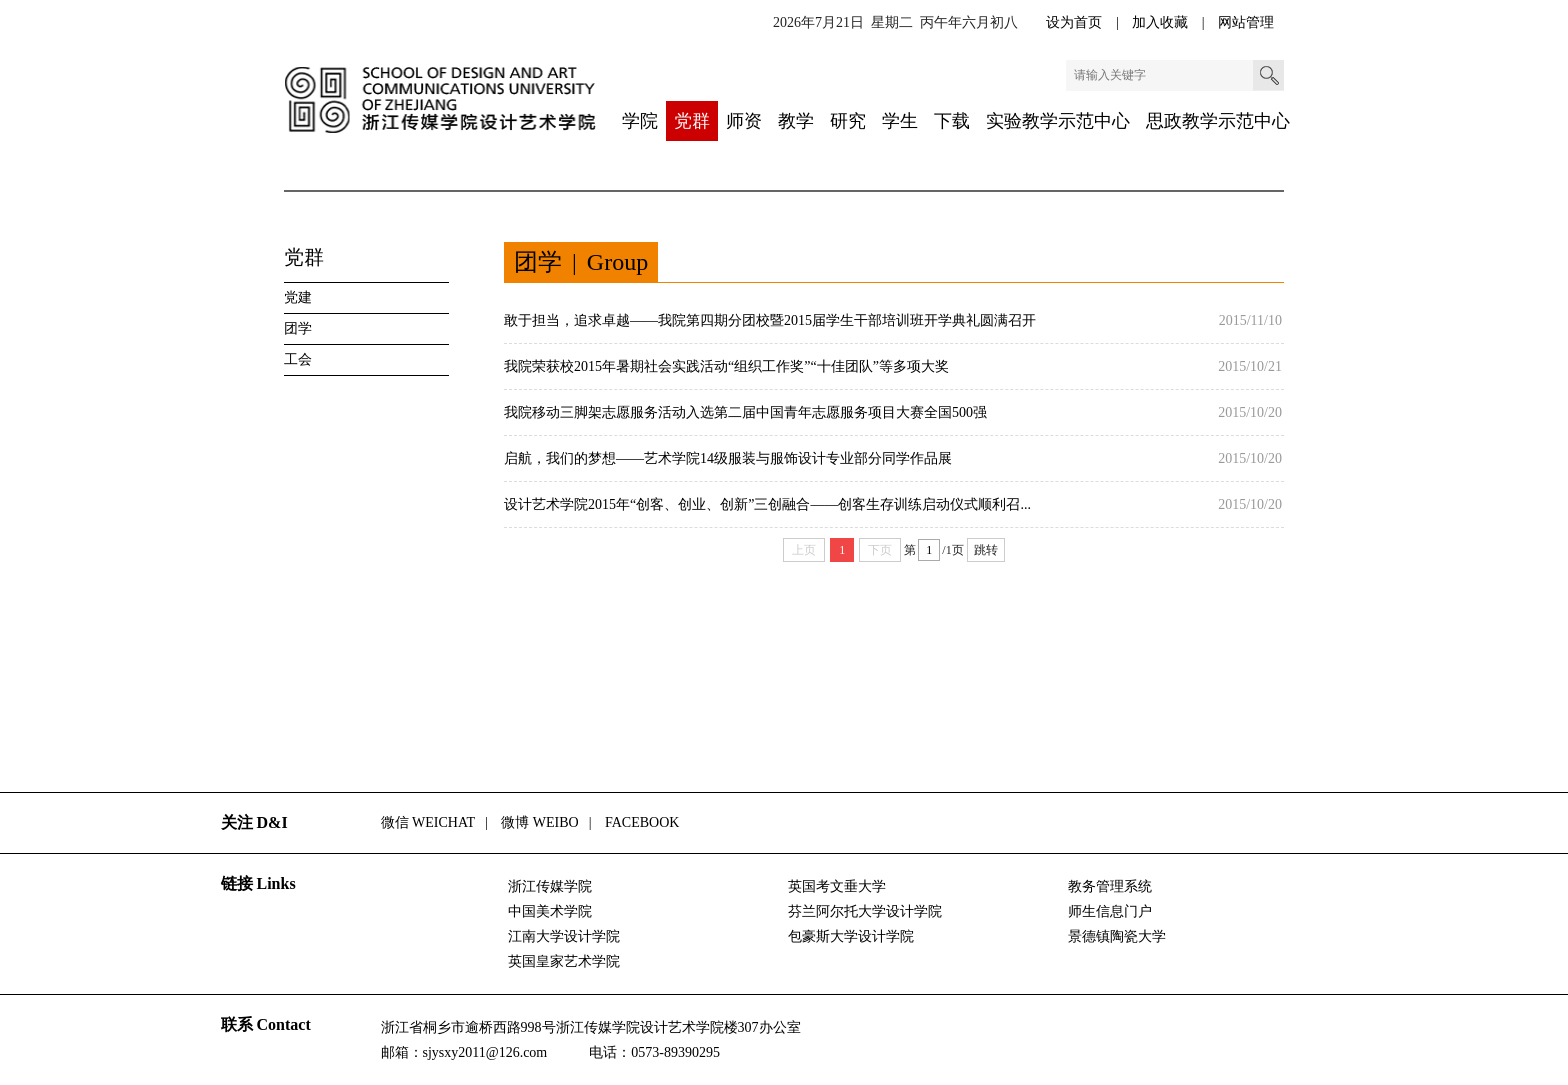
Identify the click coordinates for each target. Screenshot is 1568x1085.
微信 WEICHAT (428, 822)
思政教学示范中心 (1218, 121)
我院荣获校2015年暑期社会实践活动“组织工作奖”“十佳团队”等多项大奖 (726, 366)
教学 (796, 121)
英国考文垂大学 (837, 886)
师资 (744, 121)
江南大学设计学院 (564, 936)
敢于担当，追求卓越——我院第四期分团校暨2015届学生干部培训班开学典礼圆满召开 (770, 320)
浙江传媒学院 (550, 886)
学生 (900, 121)
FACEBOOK (642, 822)
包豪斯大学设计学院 (851, 936)
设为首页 (1076, 22)
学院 (640, 121)
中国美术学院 (550, 911)
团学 (298, 328)
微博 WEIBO (539, 822)
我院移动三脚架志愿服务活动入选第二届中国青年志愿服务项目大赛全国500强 (745, 412)
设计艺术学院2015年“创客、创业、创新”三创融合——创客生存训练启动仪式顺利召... (767, 504)
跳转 (986, 550)
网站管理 (1246, 22)
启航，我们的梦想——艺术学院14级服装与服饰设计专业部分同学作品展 (728, 458)
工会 (298, 359)
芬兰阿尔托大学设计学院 (865, 911)
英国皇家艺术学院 (564, 961)
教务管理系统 (1110, 886)
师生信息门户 (1110, 911)
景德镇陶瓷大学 (1117, 936)
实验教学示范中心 (1058, 121)
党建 (298, 297)
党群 (692, 121)
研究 (848, 121)
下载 (952, 121)
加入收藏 (1162, 22)
